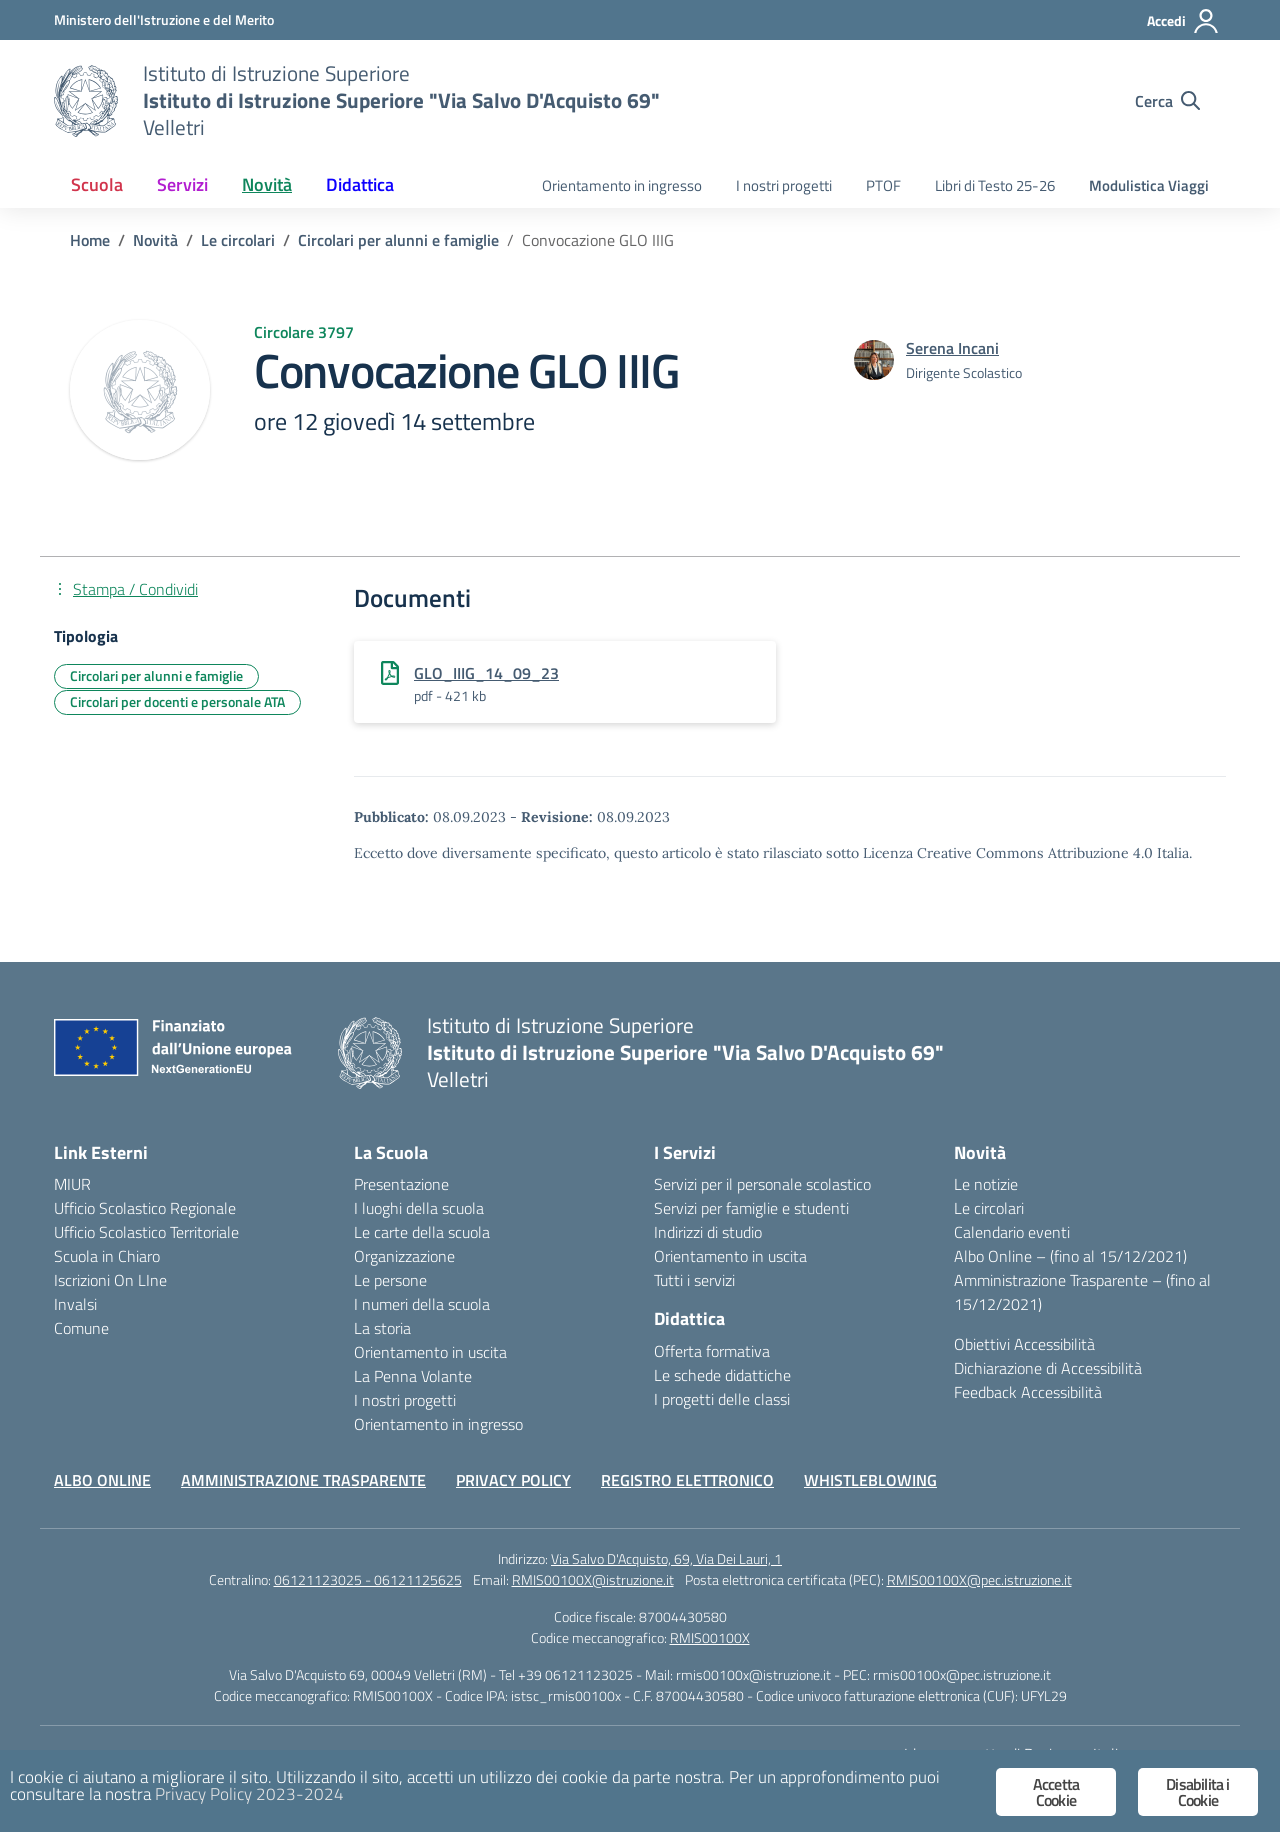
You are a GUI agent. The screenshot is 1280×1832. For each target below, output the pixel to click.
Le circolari (989, 1208)
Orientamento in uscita (430, 1352)
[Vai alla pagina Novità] (155, 240)
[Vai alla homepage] (86, 101)
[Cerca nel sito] (1167, 101)
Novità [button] (267, 184)
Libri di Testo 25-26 (995, 185)
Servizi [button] (182, 184)
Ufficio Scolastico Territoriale (146, 1232)
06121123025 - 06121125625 (368, 1579)
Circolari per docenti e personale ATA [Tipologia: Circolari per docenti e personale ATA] (177, 701)
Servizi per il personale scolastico (762, 1184)
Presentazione (401, 1184)
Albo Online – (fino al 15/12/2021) (1070, 1256)
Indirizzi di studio (708, 1232)
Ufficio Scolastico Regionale (145, 1208)
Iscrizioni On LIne (110, 1280)
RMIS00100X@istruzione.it (593, 1579)
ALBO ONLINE (102, 1480)
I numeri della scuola (422, 1304)
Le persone (390, 1280)
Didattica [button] (360, 184)
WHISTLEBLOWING (870, 1480)
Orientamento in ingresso (622, 185)
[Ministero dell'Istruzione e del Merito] (164, 19)
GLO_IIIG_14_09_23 (486, 673)
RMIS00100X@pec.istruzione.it (979, 1579)
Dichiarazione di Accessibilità (1048, 1368)
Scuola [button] (97, 184)
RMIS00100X (710, 1637)
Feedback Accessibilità (1028, 1392)
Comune (81, 1328)
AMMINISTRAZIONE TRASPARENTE (303, 1480)
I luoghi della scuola (419, 1208)
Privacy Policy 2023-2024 (249, 1794)
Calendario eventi (1012, 1232)
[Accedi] (1183, 21)
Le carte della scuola (422, 1232)
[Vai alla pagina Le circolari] (238, 240)
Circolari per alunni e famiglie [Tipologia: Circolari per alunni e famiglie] (156, 675)
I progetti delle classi (722, 1399)
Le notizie (986, 1184)
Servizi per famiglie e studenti (751, 1208)
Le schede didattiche (722, 1375)
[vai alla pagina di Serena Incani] (952, 348)
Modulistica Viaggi (1149, 185)
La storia (382, 1328)
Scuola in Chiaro (107, 1256)
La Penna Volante (413, 1376)
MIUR (72, 1184)
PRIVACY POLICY (513, 1480)
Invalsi (75, 1304)
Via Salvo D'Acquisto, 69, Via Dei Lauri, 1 (666, 1558)
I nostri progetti (784, 185)
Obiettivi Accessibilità (1024, 1344)
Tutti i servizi (694, 1280)
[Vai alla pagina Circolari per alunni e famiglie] (398, 240)
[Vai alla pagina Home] (90, 240)
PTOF (883, 185)
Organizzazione (404, 1256)
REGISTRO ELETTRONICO (687, 1480)
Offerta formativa (712, 1351)
